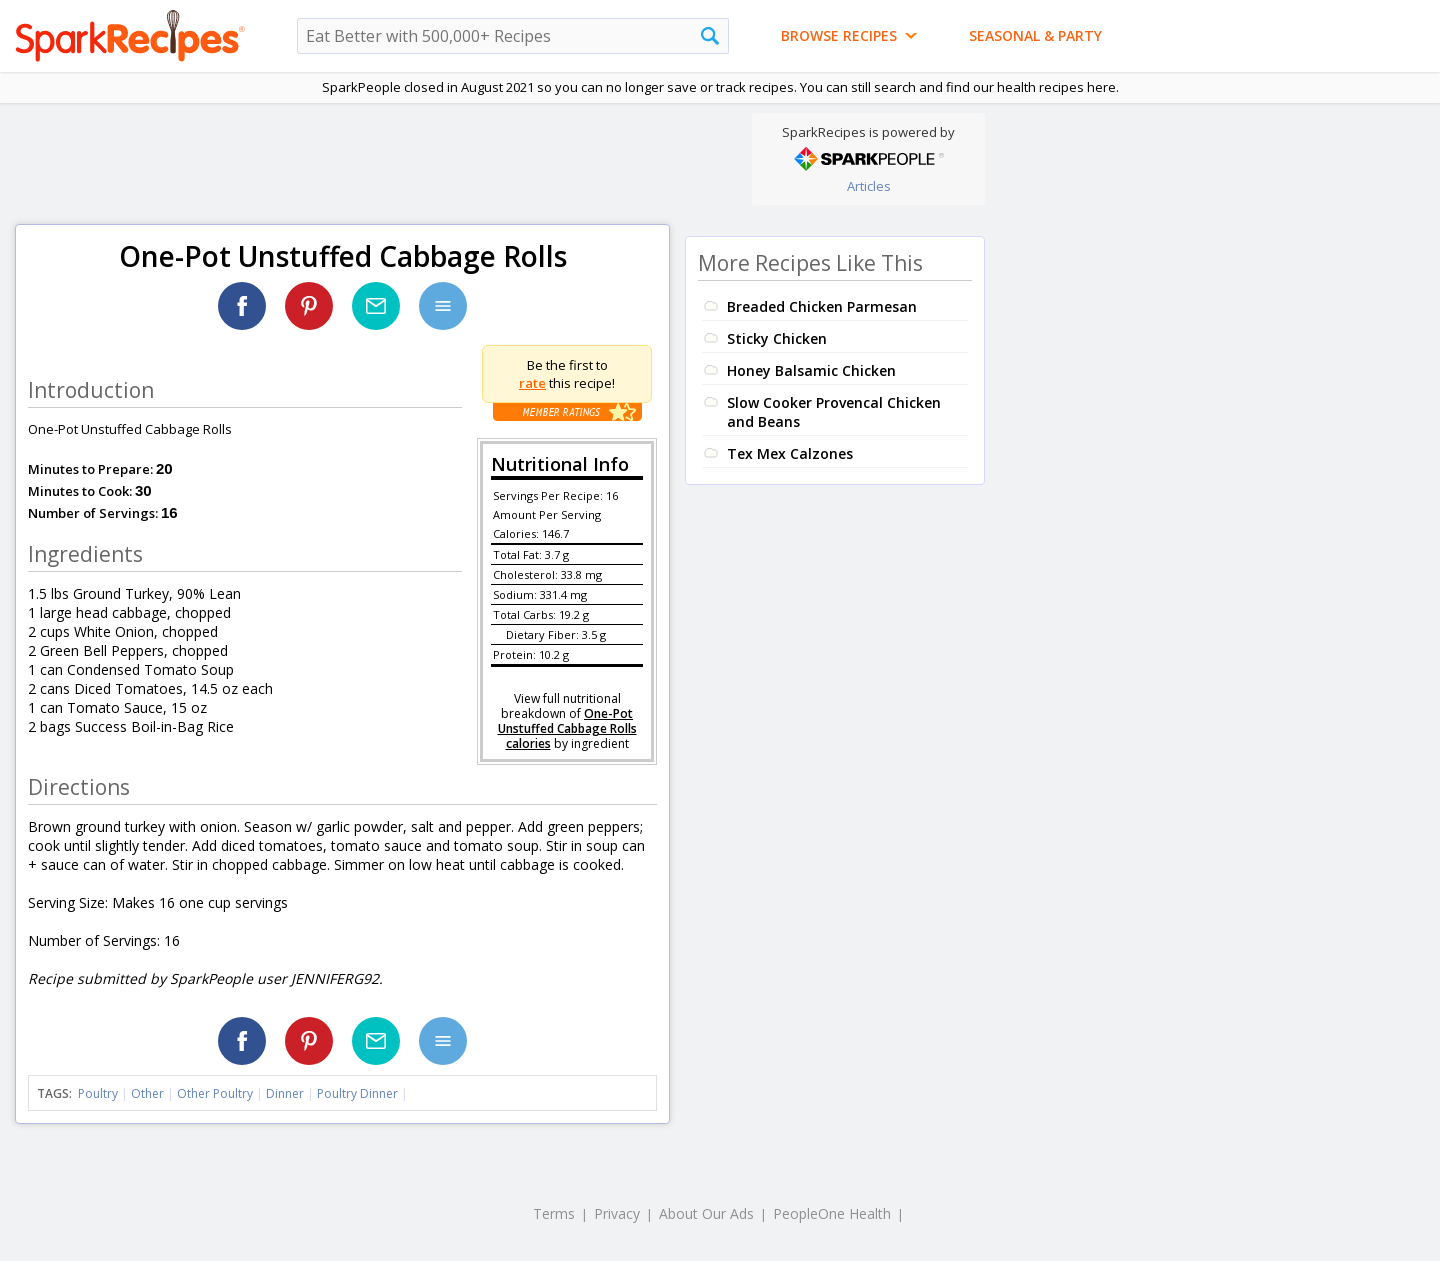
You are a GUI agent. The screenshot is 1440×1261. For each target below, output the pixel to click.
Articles (869, 186)
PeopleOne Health (832, 1213)
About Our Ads (706, 1213)
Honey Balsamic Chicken (811, 370)
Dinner (285, 1093)
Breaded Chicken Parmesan (822, 306)
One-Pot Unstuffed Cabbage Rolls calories (567, 728)
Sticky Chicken (777, 338)
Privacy (617, 1213)
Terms (554, 1213)
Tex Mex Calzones (790, 453)
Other (147, 1093)
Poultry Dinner (357, 1093)
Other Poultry (215, 1093)
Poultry (98, 1093)
